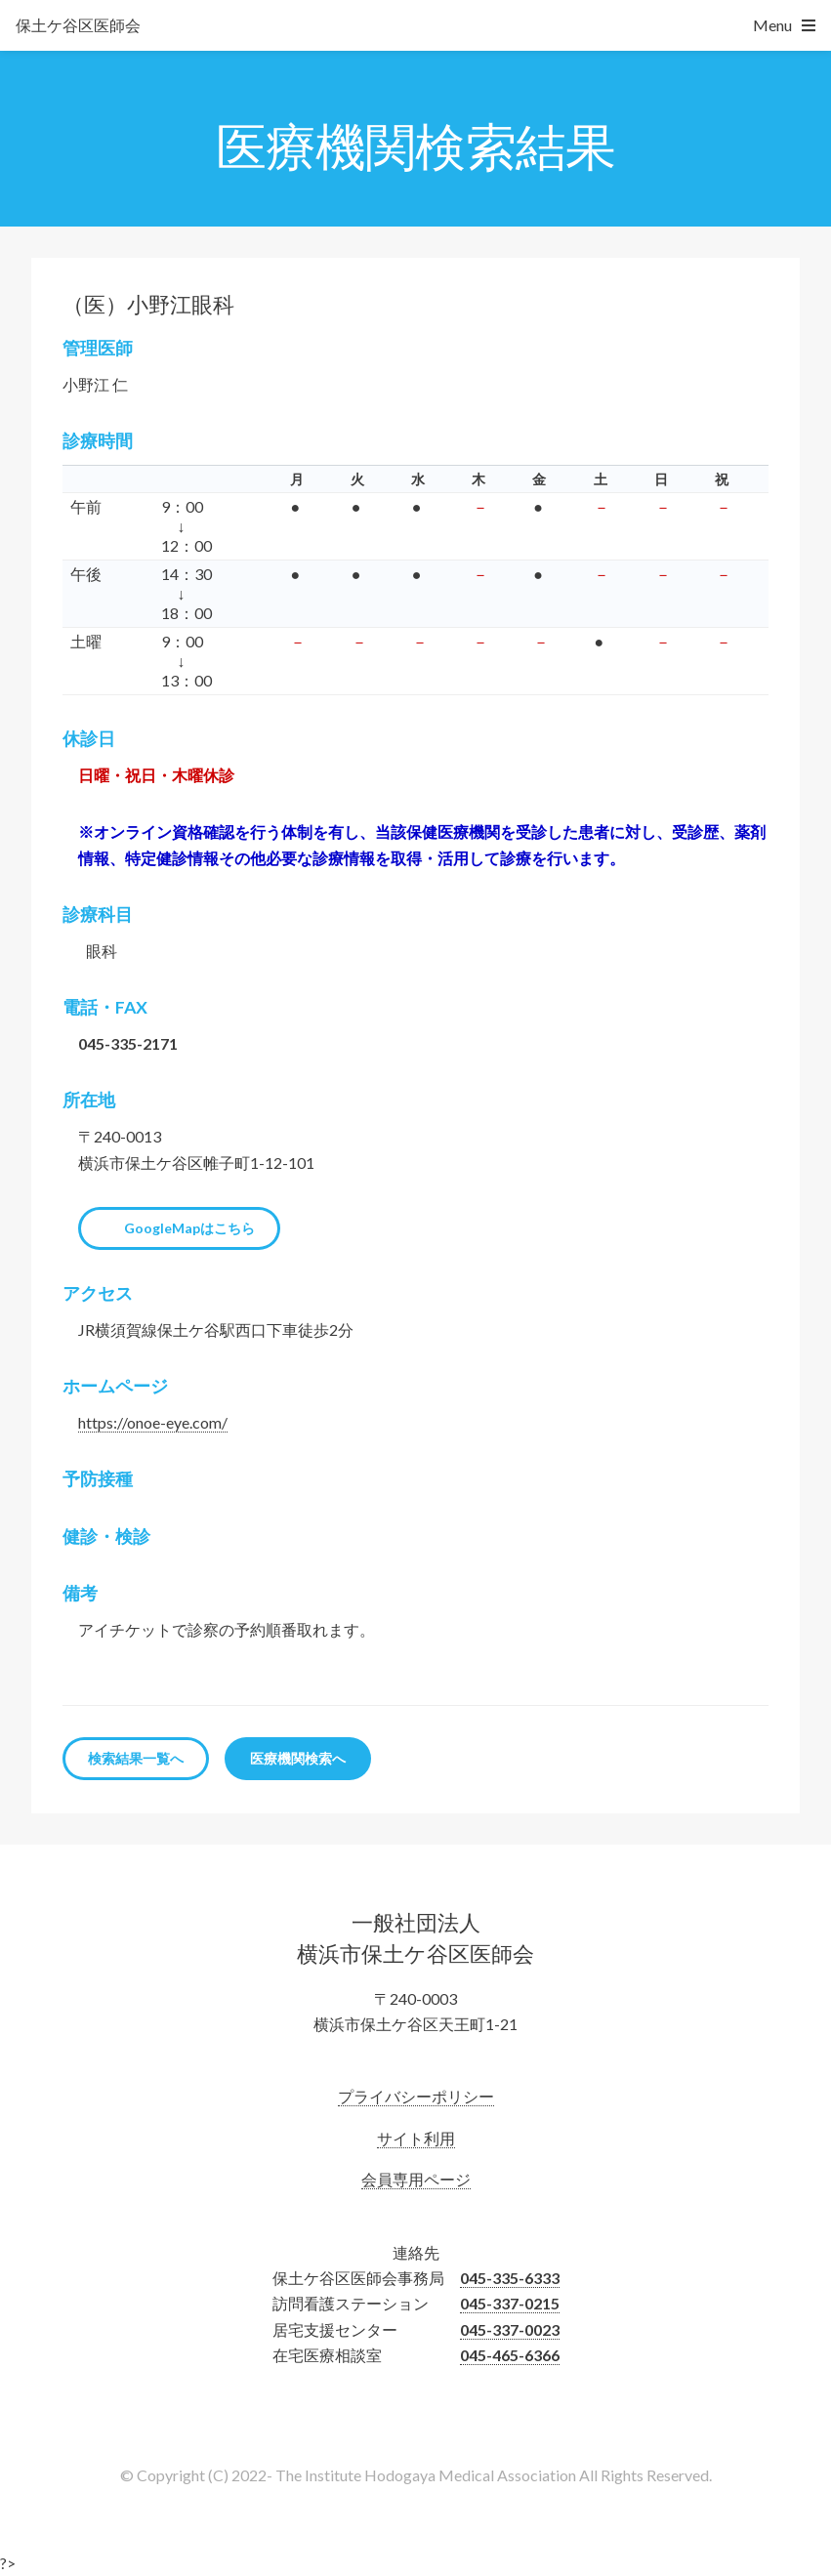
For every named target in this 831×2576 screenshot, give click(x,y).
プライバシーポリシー (416, 2096)
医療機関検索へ (298, 1758)
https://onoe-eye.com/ (153, 1422)
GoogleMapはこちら (189, 1228)
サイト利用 (416, 2138)
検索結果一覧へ (136, 1758)
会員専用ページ (416, 2179)
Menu (772, 25)
